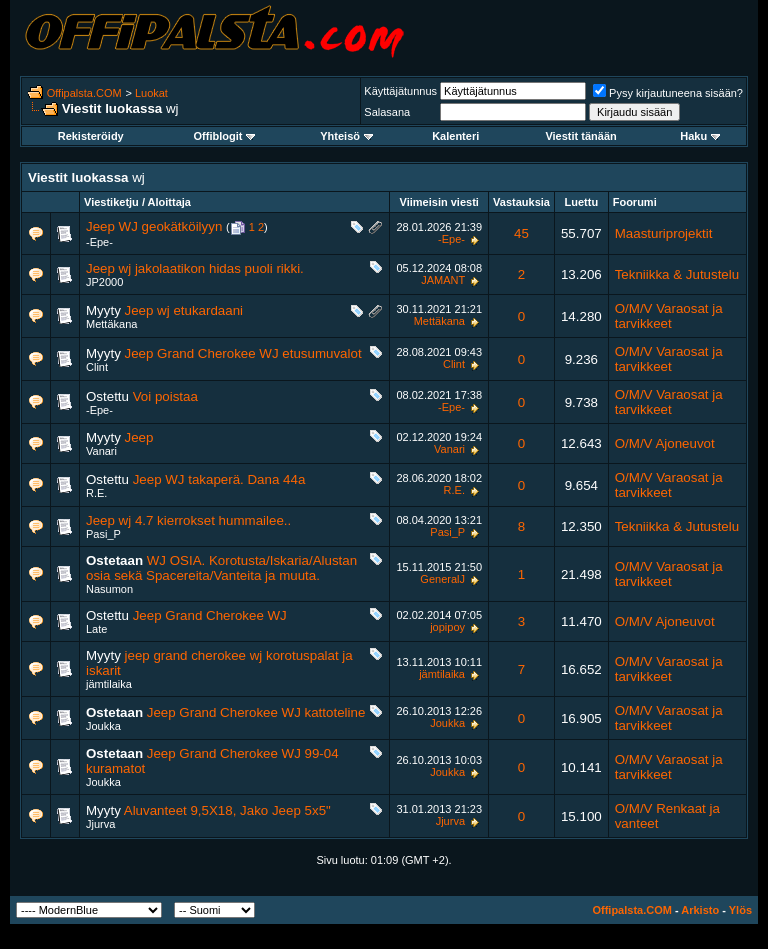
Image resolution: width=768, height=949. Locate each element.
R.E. (96, 493)
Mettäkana (111, 324)
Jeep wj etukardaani (184, 310)
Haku (700, 136)
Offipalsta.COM (84, 93)
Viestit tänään (580, 136)
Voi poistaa (165, 396)
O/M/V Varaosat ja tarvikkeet (669, 316)
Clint (97, 367)
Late (96, 629)
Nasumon (109, 589)
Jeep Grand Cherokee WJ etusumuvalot (243, 353)
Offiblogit (225, 136)
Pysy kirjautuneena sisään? (668, 93)
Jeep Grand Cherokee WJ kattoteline (256, 712)
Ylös (740, 910)
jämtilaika (109, 684)
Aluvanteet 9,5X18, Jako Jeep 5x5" (227, 810)
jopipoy (447, 627)
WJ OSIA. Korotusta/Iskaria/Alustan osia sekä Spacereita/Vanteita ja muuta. (221, 568)
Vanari (101, 451)
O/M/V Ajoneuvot (665, 443)
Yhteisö (346, 136)
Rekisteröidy (91, 136)
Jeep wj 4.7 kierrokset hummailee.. (188, 520)
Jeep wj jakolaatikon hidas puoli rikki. (195, 268)
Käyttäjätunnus (400, 91)
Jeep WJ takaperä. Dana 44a (219, 479)
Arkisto (700, 910)
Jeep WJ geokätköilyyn (154, 226)
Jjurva (100, 824)
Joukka (103, 726)
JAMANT (443, 280)
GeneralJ (442, 579)
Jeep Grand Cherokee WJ (210, 615)
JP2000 (104, 282)
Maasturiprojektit (664, 233)
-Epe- (99, 242)
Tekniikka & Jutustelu (677, 274)
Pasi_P (103, 534)
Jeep (139, 437)
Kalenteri (455, 136)
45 (521, 233)
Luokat (151, 93)
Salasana (387, 112)
